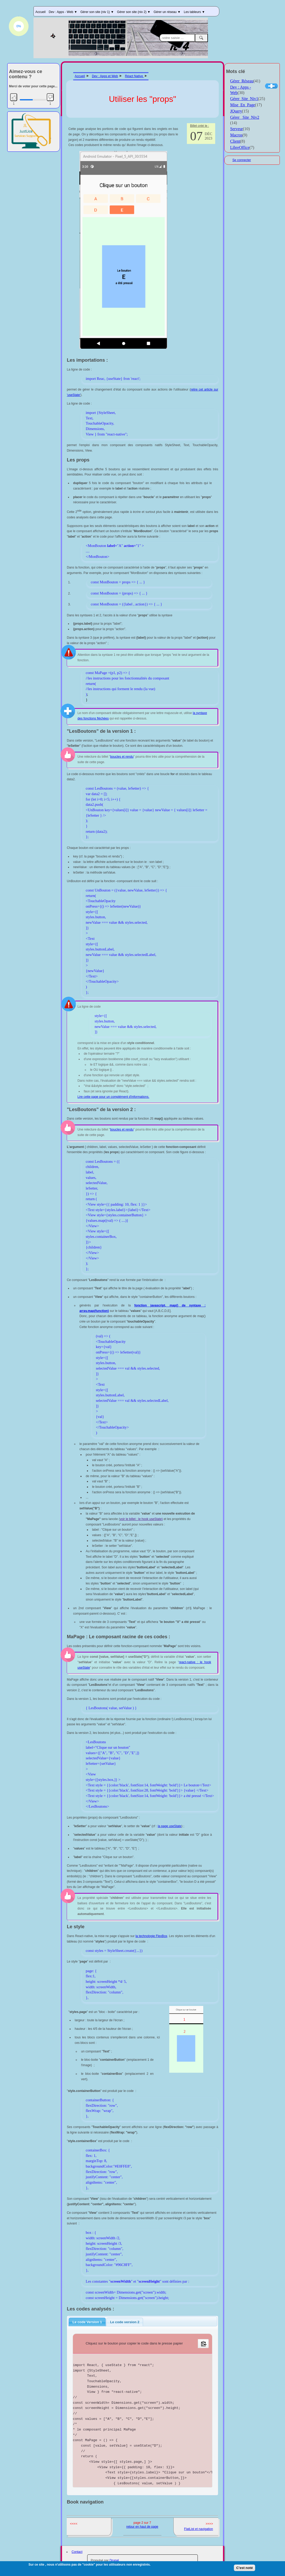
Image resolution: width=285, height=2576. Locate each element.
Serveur (236, 129)
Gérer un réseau (167, 12)
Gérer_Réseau (241, 81)
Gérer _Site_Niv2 (244, 117)
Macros (236, 135)
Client (235, 141)
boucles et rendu (121, 756)
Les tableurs (194, 12)
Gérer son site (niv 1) (97, 12)
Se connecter (241, 160)
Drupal (114, 2560)
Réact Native (134, 76)
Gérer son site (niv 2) (134, 12)
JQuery (236, 111)
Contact (77, 2552)
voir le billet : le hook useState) (141, 1519)
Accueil (40, 12)
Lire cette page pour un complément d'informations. (113, 1097)
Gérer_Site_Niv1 (244, 98)
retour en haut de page (142, 2526)
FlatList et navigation (198, 2529)
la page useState (169, 1826)
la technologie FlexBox (151, 1936)
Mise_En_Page (242, 105)
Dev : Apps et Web (105, 76)
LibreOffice (239, 147)
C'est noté (244, 2569)
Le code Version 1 (87, 2322)
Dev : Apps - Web (63, 12)
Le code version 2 (124, 2322)
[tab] (87, 2322)
